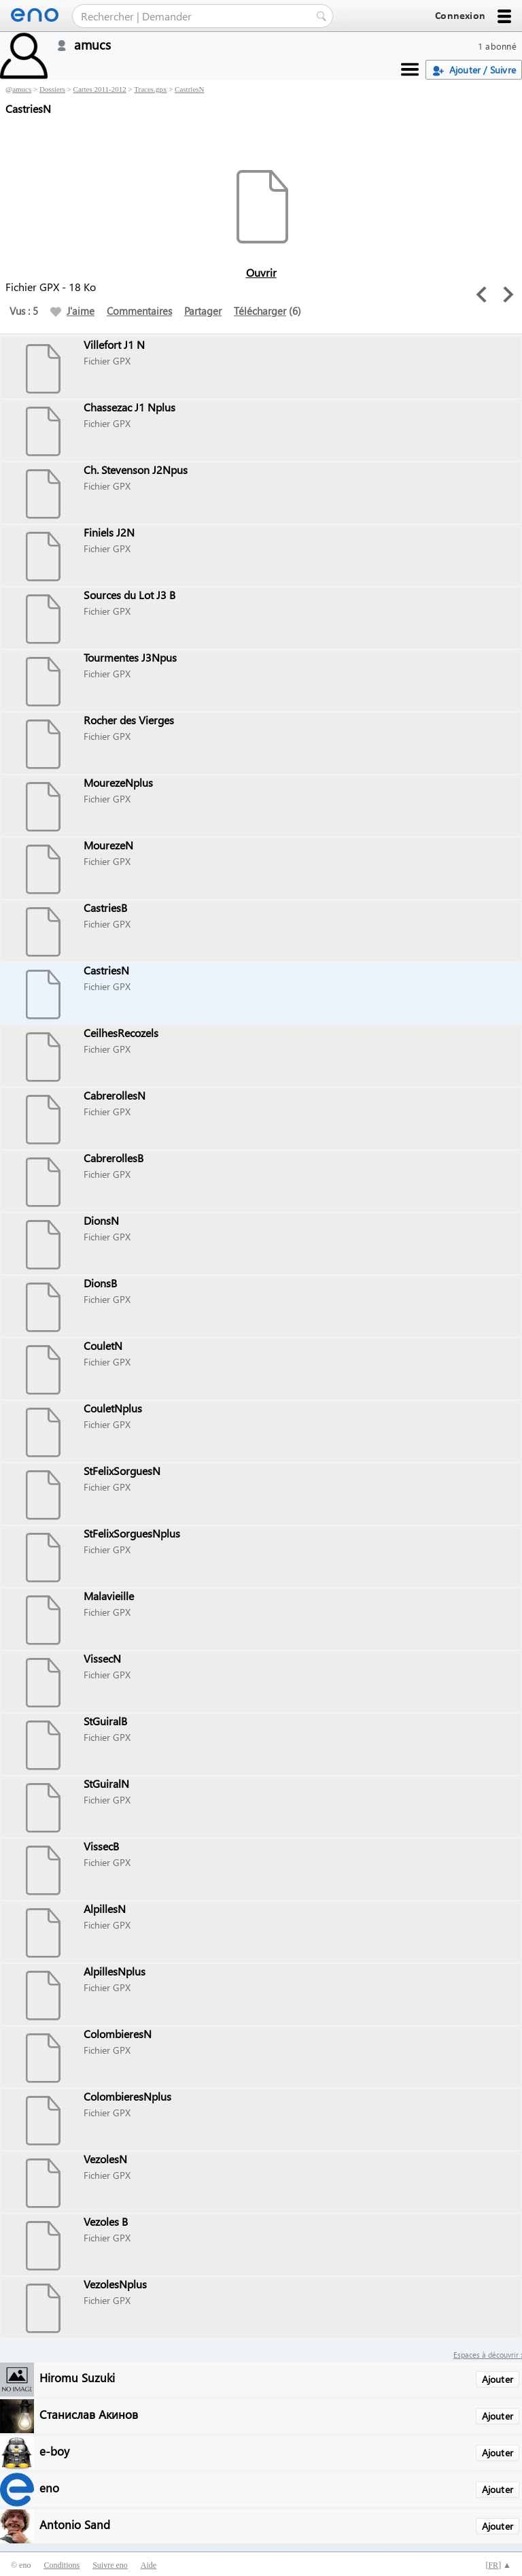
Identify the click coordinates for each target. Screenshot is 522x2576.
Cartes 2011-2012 (99, 89)
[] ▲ (498, 2565)
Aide (148, 2565)
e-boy (54, 2450)
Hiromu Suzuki (77, 2377)
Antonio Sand (74, 2524)
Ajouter (497, 2379)
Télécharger (260, 311)
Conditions (62, 2565)
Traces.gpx (150, 89)
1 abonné (497, 46)
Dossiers (52, 89)
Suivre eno (110, 2565)
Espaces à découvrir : (487, 2355)
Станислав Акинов (88, 2414)
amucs (21, 89)
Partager (203, 311)
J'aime (72, 311)
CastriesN (189, 89)
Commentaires (139, 311)
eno (49, 2487)
